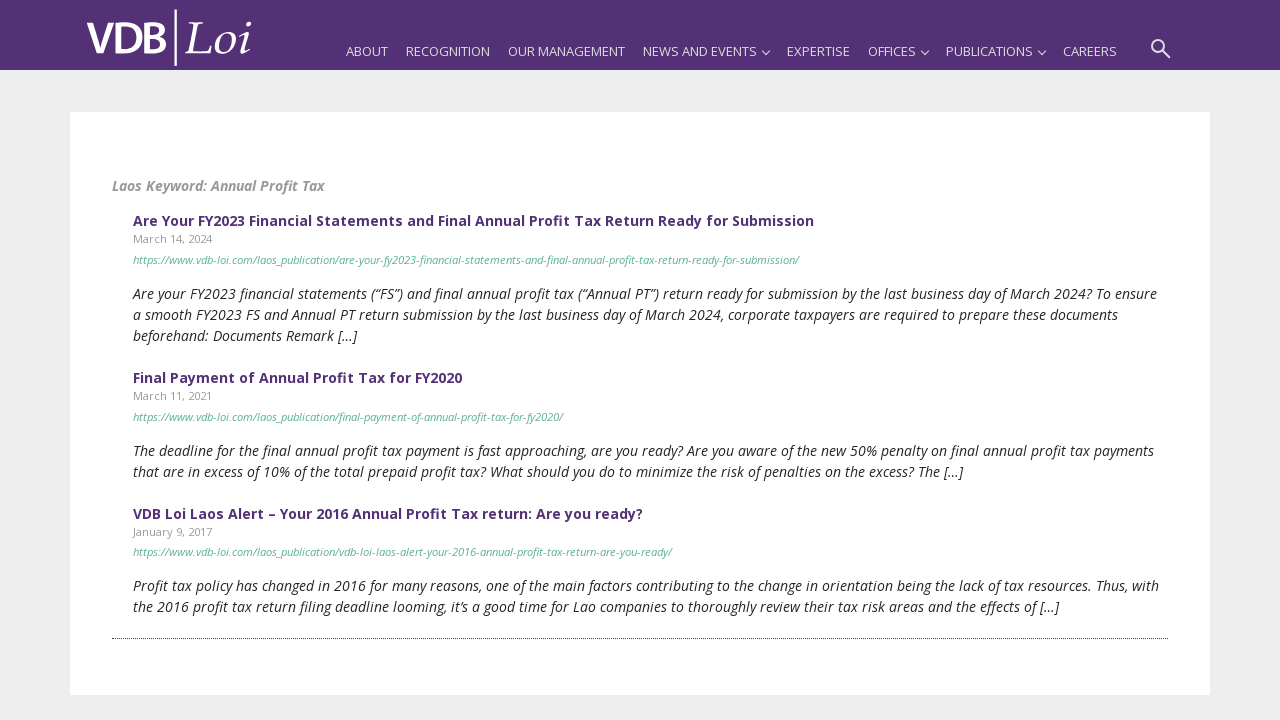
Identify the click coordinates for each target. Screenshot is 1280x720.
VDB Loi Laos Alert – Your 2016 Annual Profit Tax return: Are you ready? (388, 513)
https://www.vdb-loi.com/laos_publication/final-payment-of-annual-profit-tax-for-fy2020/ (348, 416)
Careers (1090, 51)
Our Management (566, 51)
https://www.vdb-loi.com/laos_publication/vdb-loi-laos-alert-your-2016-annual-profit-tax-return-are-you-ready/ (402, 551)
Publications (995, 51)
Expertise (818, 51)
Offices (898, 51)
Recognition (448, 51)
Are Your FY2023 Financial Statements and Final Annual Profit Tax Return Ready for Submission (473, 220)
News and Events (706, 51)
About (367, 51)
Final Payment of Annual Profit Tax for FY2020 (297, 377)
